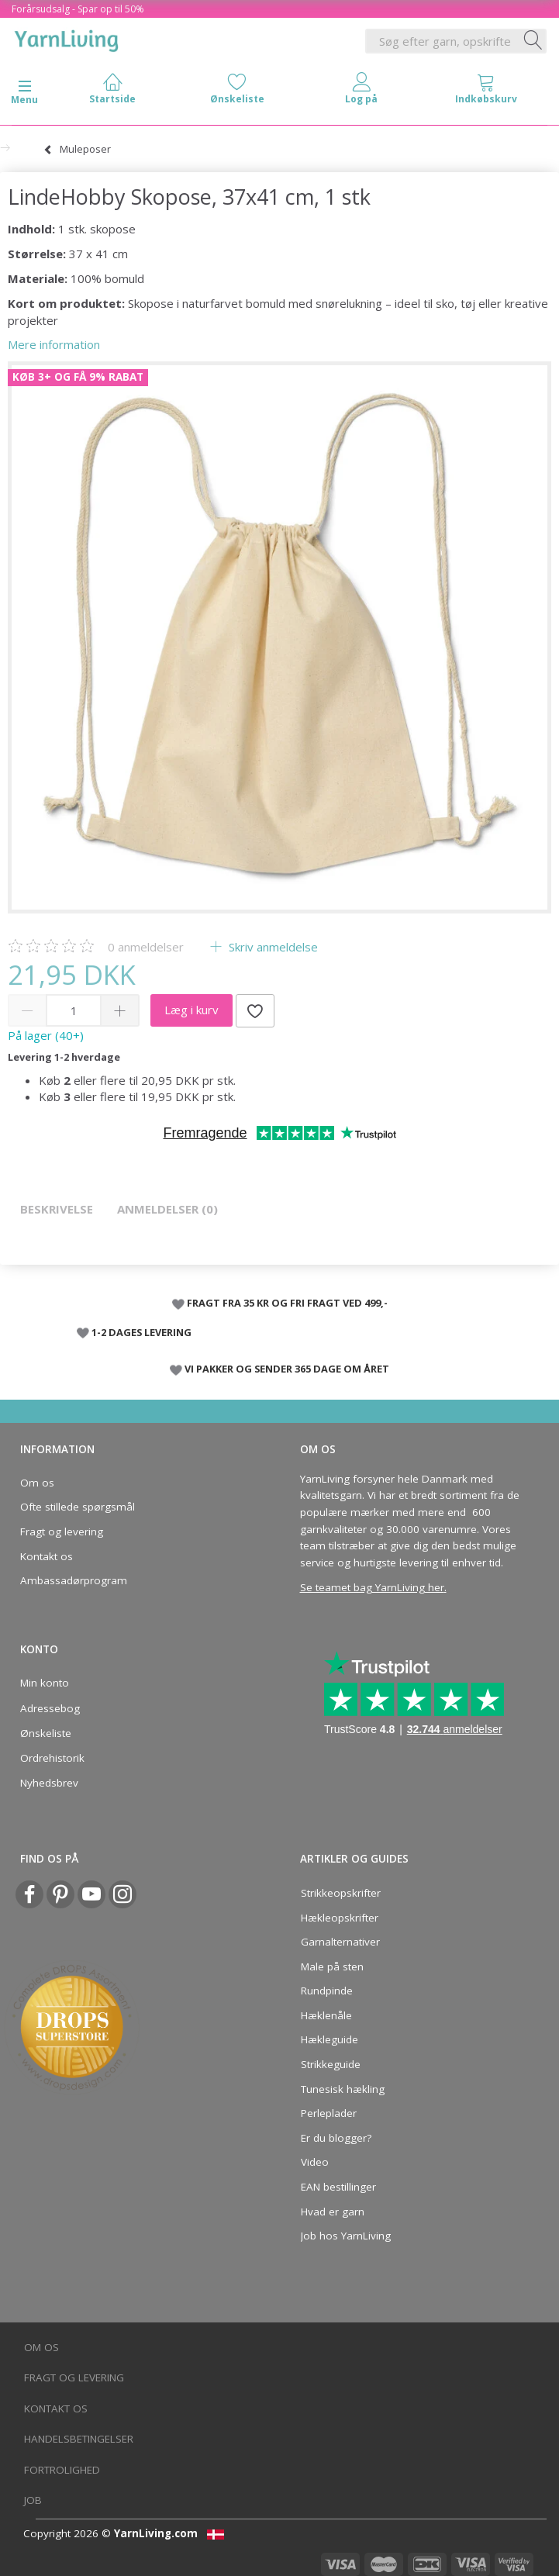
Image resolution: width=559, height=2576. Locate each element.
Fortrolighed (62, 2470)
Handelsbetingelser (78, 2439)
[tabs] (486, 91)
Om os (37, 1483)
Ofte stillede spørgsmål (77, 1507)
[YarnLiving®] (66, 38)
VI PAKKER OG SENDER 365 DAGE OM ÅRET (287, 1369)
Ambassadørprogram (73, 1580)
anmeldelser (146, 947)
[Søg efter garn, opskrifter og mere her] (533, 41)
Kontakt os (46, 1556)
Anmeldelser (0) (167, 1209)
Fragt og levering (61, 1531)
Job (33, 2500)
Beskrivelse (56, 1209)
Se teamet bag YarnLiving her (372, 1587)
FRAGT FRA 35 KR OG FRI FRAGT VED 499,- (287, 1303)
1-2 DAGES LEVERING (141, 1332)
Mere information (54, 344)
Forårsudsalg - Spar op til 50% (78, 9)
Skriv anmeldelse (272, 947)
